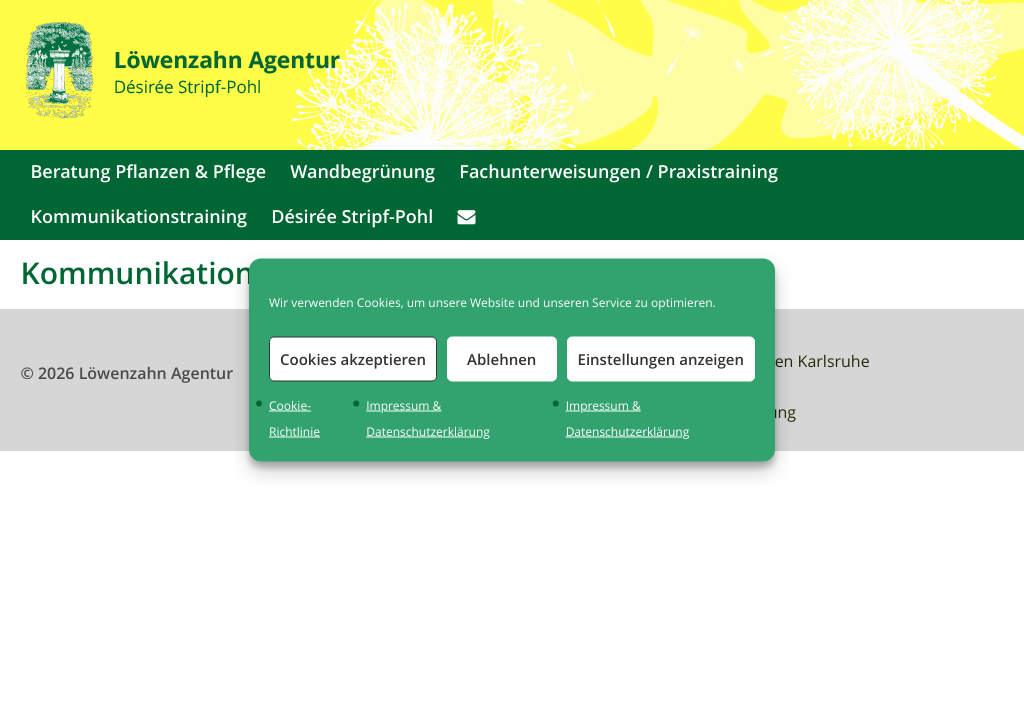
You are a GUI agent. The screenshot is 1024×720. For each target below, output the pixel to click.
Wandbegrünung (362, 172)
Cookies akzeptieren (353, 358)
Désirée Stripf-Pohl (352, 217)
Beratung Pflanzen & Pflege (148, 172)
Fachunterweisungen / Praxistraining (618, 172)
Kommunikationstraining (138, 217)
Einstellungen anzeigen (661, 358)
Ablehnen (501, 358)
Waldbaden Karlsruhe (789, 361)
